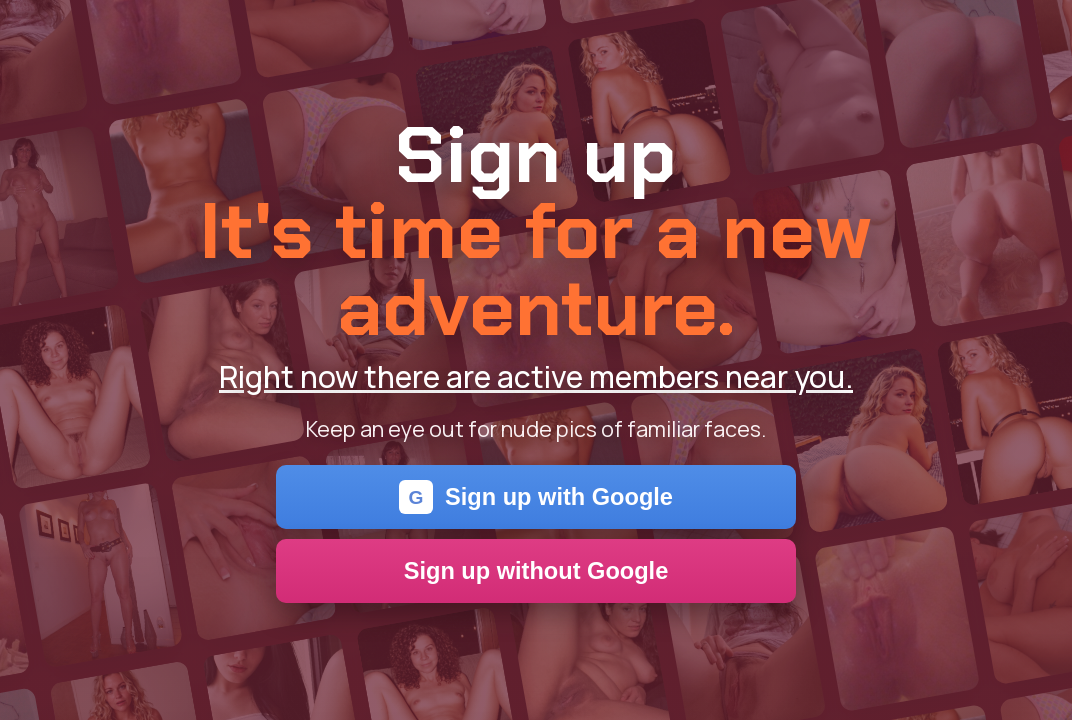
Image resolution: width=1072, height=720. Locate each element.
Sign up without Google (536, 571)
